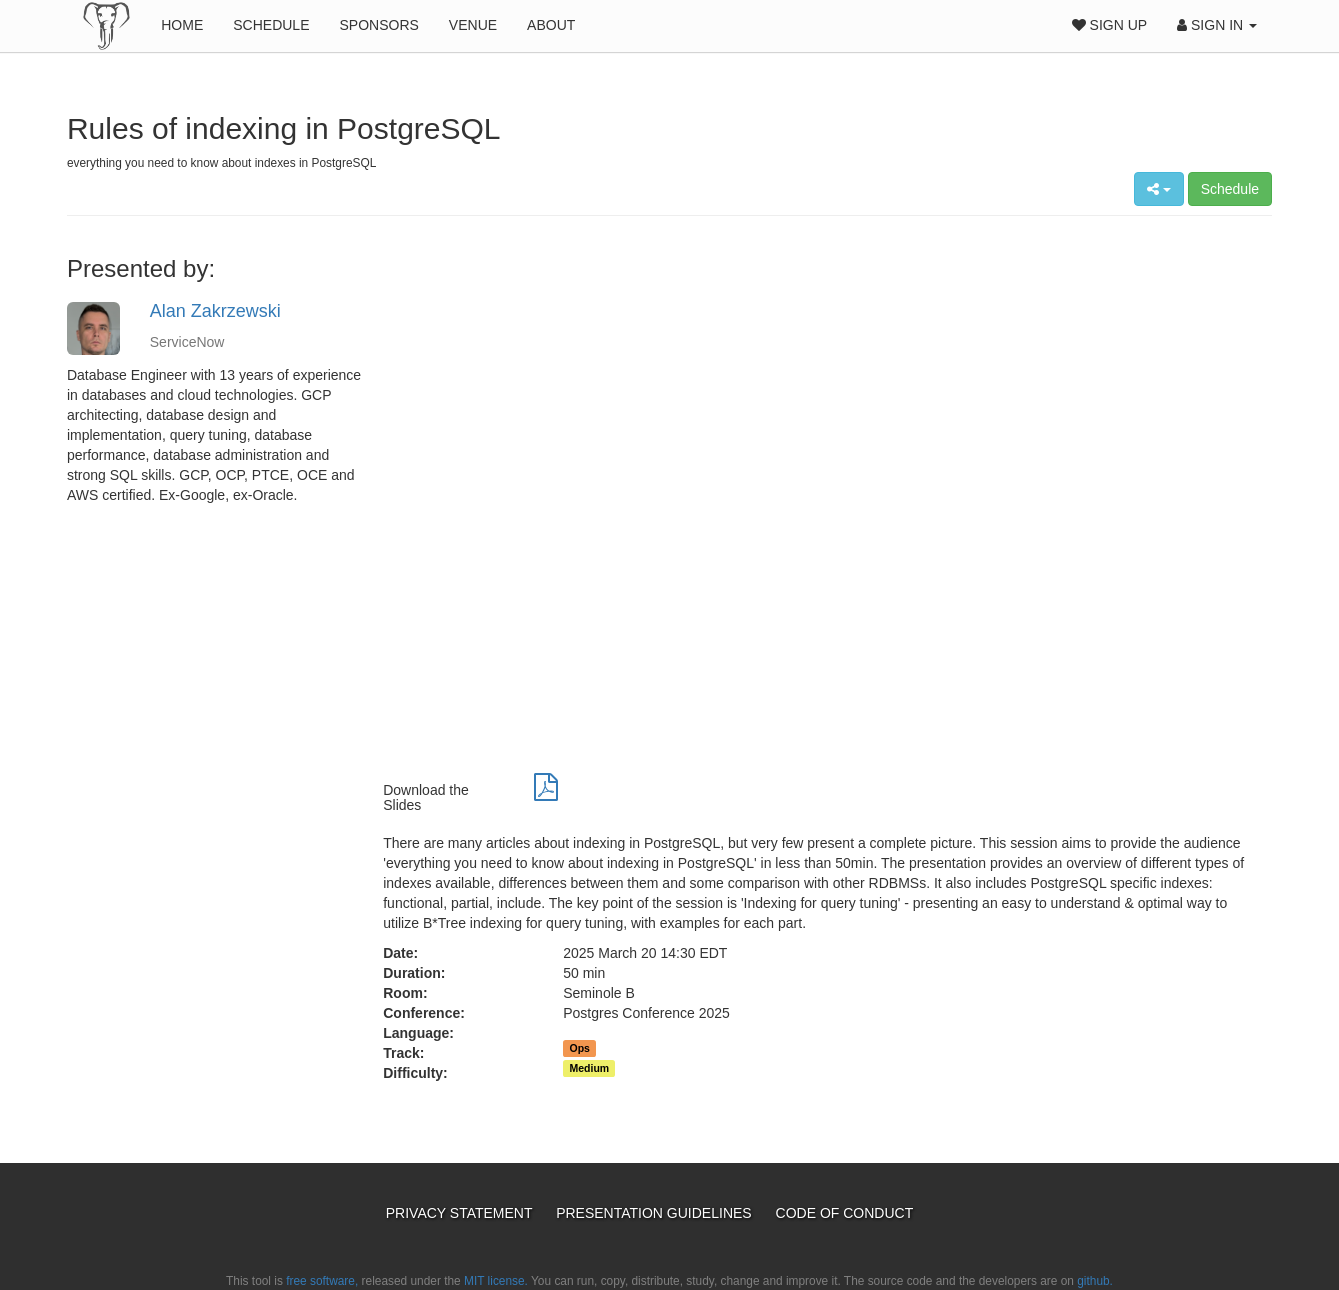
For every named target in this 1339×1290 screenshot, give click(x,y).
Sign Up (1109, 25)
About (551, 25)
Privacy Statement (461, 1213)
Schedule (271, 25)
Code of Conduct (845, 1213)
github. (1095, 1281)
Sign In (1217, 25)
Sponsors (378, 25)
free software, (322, 1281)
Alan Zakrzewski (215, 311)
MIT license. (496, 1281)
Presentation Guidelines (655, 1213)
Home (182, 25)
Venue (473, 25)
